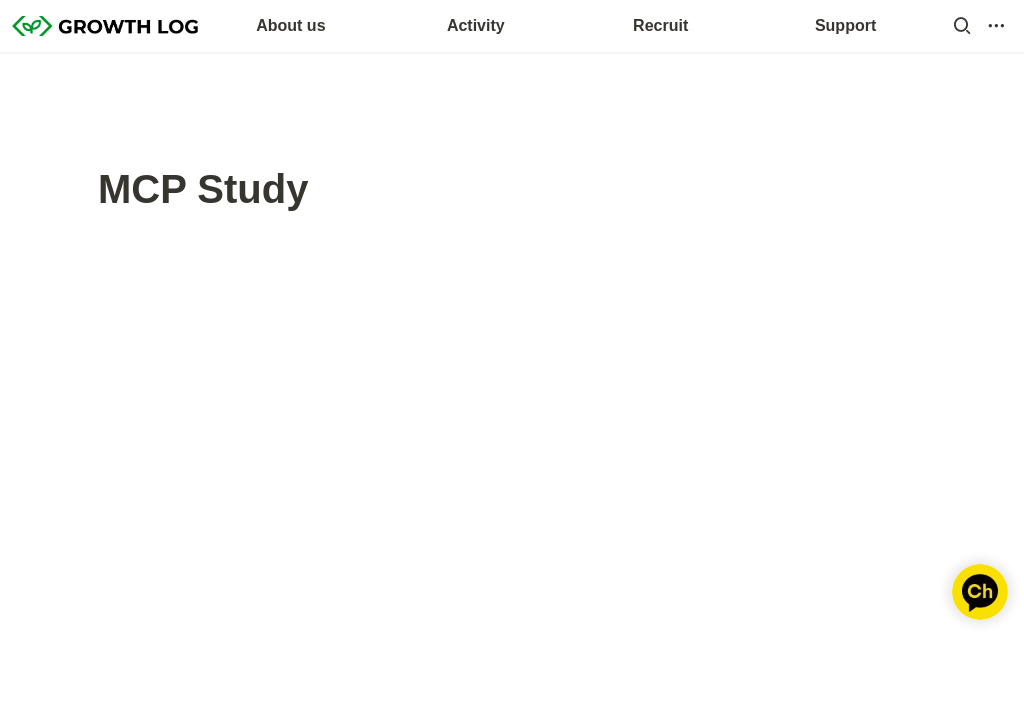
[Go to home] (105, 26)
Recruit (660, 25)
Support (845, 25)
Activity (476, 25)
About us (290, 25)
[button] (962, 26)
